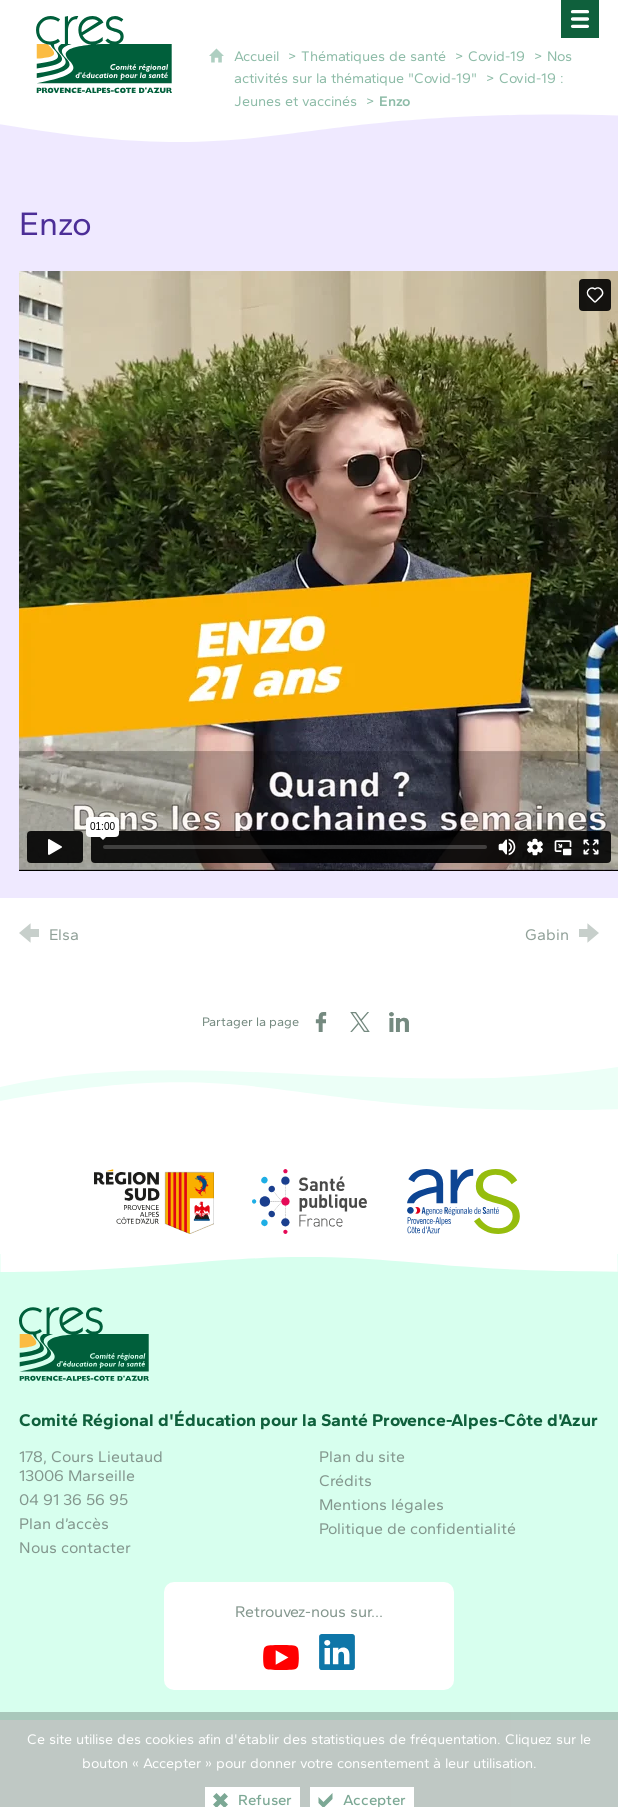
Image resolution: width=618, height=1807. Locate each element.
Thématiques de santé (373, 56)
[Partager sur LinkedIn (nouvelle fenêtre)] (399, 1022)
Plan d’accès (64, 1523)
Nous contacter (75, 1547)
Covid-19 (496, 56)
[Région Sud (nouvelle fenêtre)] (154, 1201)
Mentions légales (381, 1504)
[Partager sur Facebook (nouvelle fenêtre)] (321, 1022)
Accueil (258, 56)
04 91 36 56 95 (73, 1499)
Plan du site (362, 1456)
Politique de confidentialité (417, 1528)
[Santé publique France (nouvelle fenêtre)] (309, 1201)
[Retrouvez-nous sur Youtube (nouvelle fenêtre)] (281, 1652)
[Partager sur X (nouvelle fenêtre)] (360, 1022)
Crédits (345, 1480)
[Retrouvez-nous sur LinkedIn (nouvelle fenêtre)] (337, 1652)
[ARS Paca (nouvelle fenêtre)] (464, 1201)
